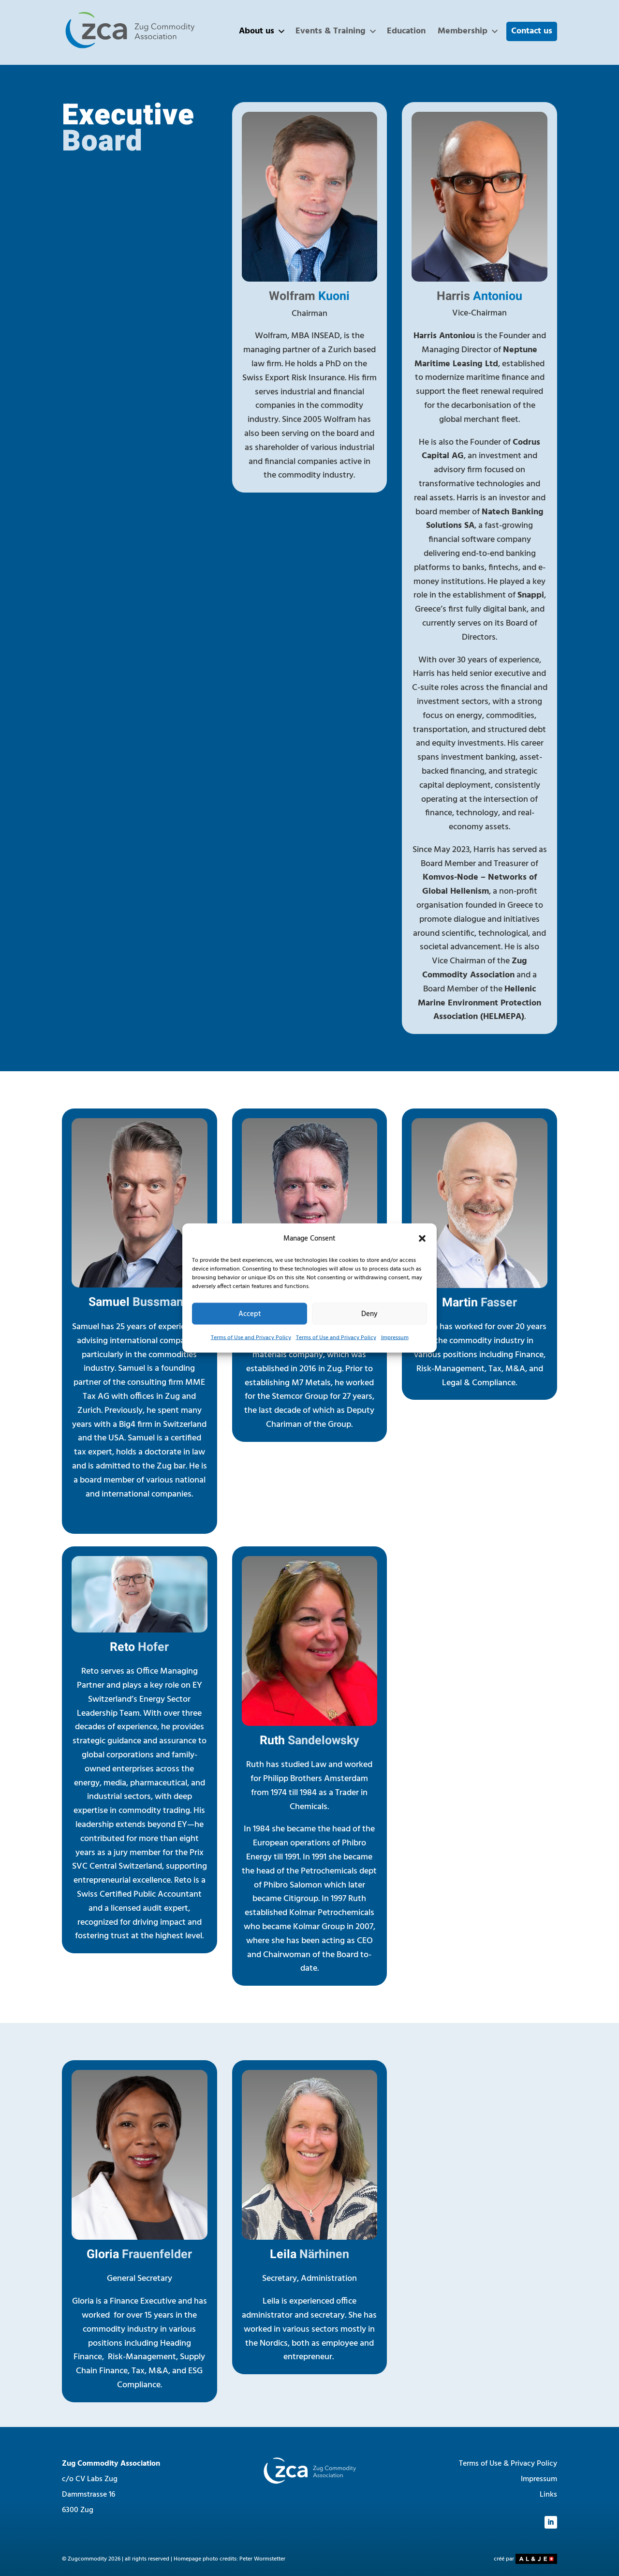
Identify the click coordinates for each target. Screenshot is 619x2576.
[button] (422, 1238)
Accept (249, 1313)
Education (406, 31)
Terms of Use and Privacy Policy (251, 1338)
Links (548, 2494)
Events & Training (336, 31)
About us (262, 31)
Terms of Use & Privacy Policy (508, 2463)
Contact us (531, 31)
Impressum (395, 1338)
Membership (468, 31)
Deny (369, 1313)
